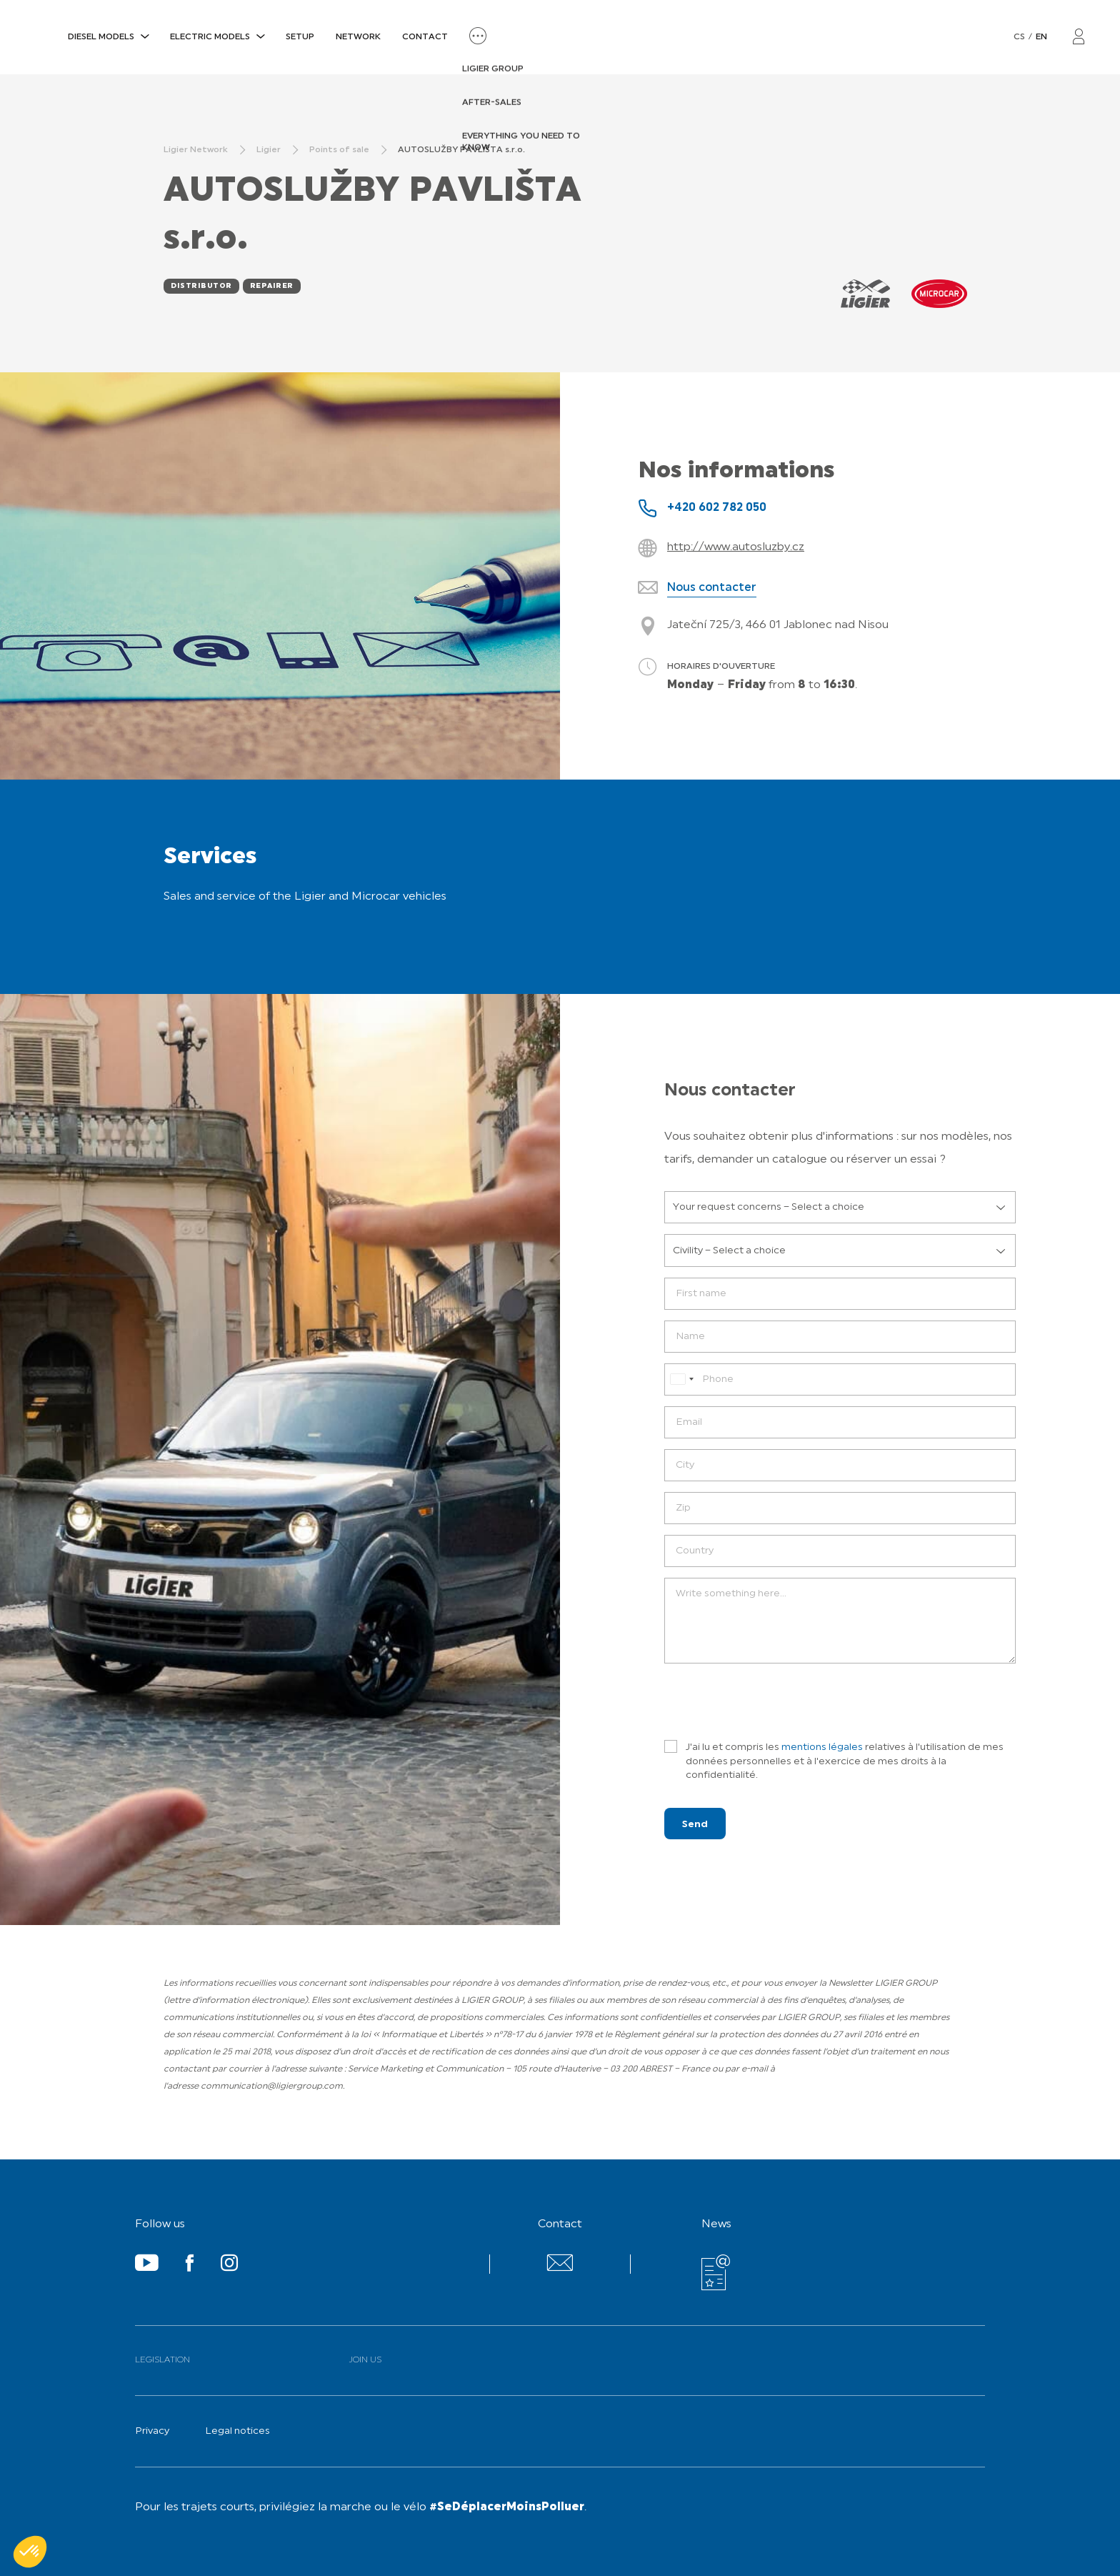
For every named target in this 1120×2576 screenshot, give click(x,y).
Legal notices (237, 2431)
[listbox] (840, 1207)
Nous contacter (711, 588)
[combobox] (681, 1379)
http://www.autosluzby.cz (735, 547)
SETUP (300, 37)
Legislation (162, 2360)
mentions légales (822, 1747)
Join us (365, 2360)
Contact (425, 37)
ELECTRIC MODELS (210, 37)
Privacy (152, 2431)
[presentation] (772, 1702)
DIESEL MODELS (101, 37)
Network (358, 37)
